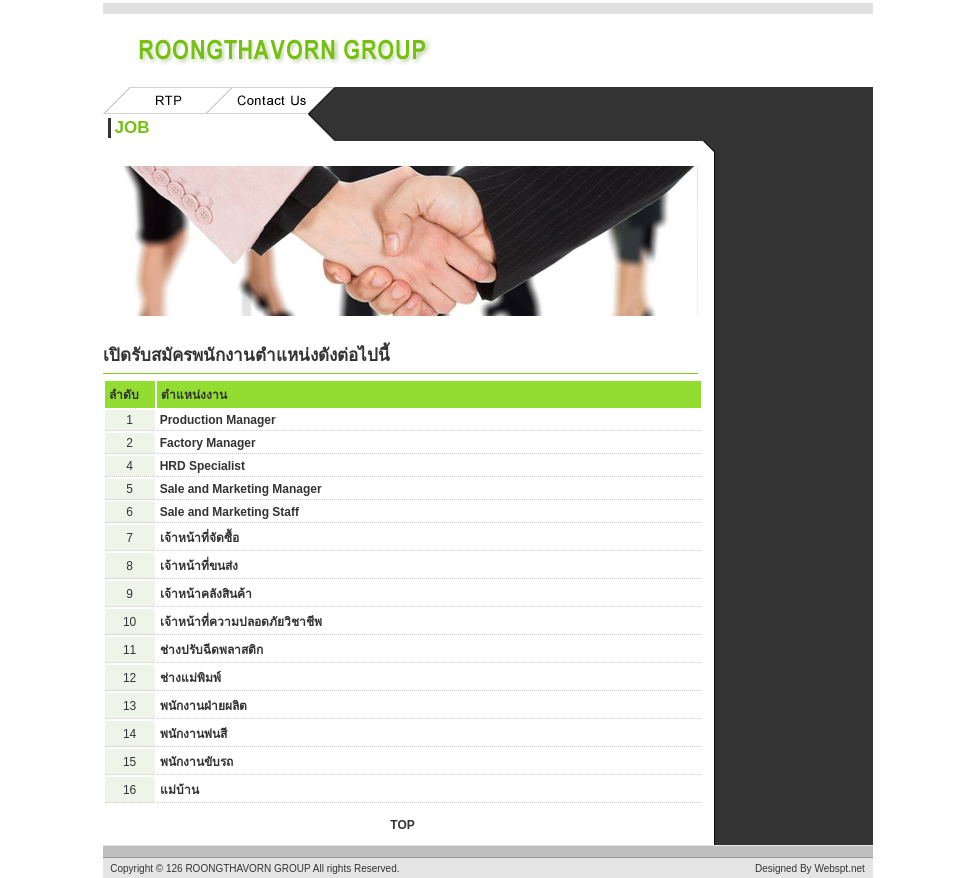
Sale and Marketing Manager (241, 489)
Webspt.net (839, 868)
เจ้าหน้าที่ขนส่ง (199, 566)
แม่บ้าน (179, 790)
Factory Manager (208, 443)
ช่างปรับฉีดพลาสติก (211, 650)
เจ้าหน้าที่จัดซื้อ (199, 538)
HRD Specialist (202, 466)
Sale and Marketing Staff (229, 512)
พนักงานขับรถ (196, 762)
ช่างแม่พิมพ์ (190, 678)
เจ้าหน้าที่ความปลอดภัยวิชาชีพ (241, 622)
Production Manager (218, 420)
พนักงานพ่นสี (193, 734)
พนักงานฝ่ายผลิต (203, 706)
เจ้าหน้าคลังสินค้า (206, 594)
